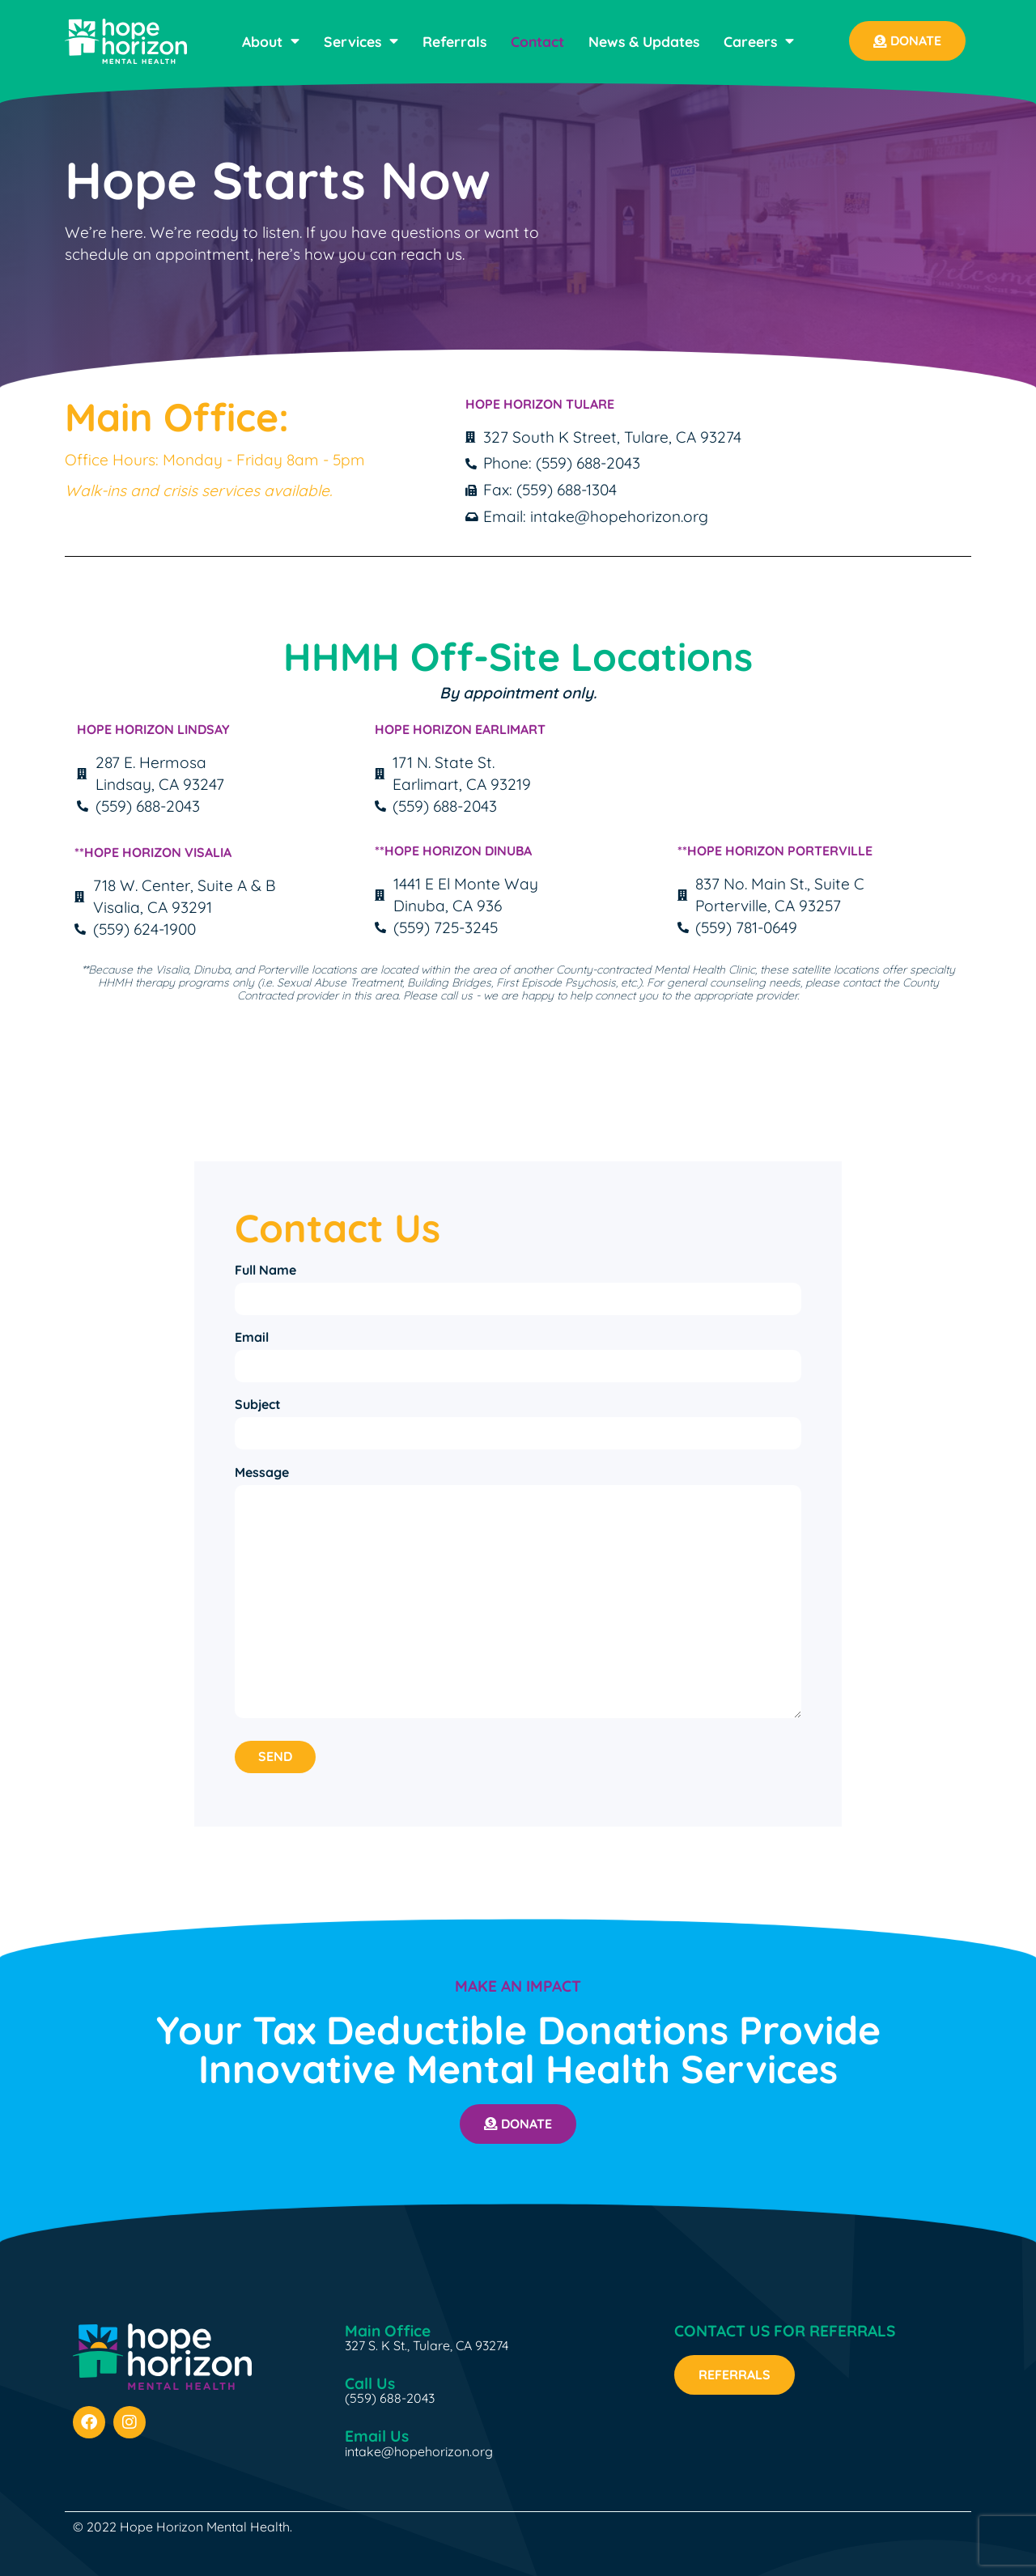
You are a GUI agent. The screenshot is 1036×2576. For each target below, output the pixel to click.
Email (252, 1335)
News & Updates (643, 41)
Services (361, 41)
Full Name (265, 1269)
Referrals (454, 41)
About (270, 41)
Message (262, 1468)
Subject (258, 1401)
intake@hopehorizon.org (419, 2447)
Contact (537, 41)
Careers (759, 41)
